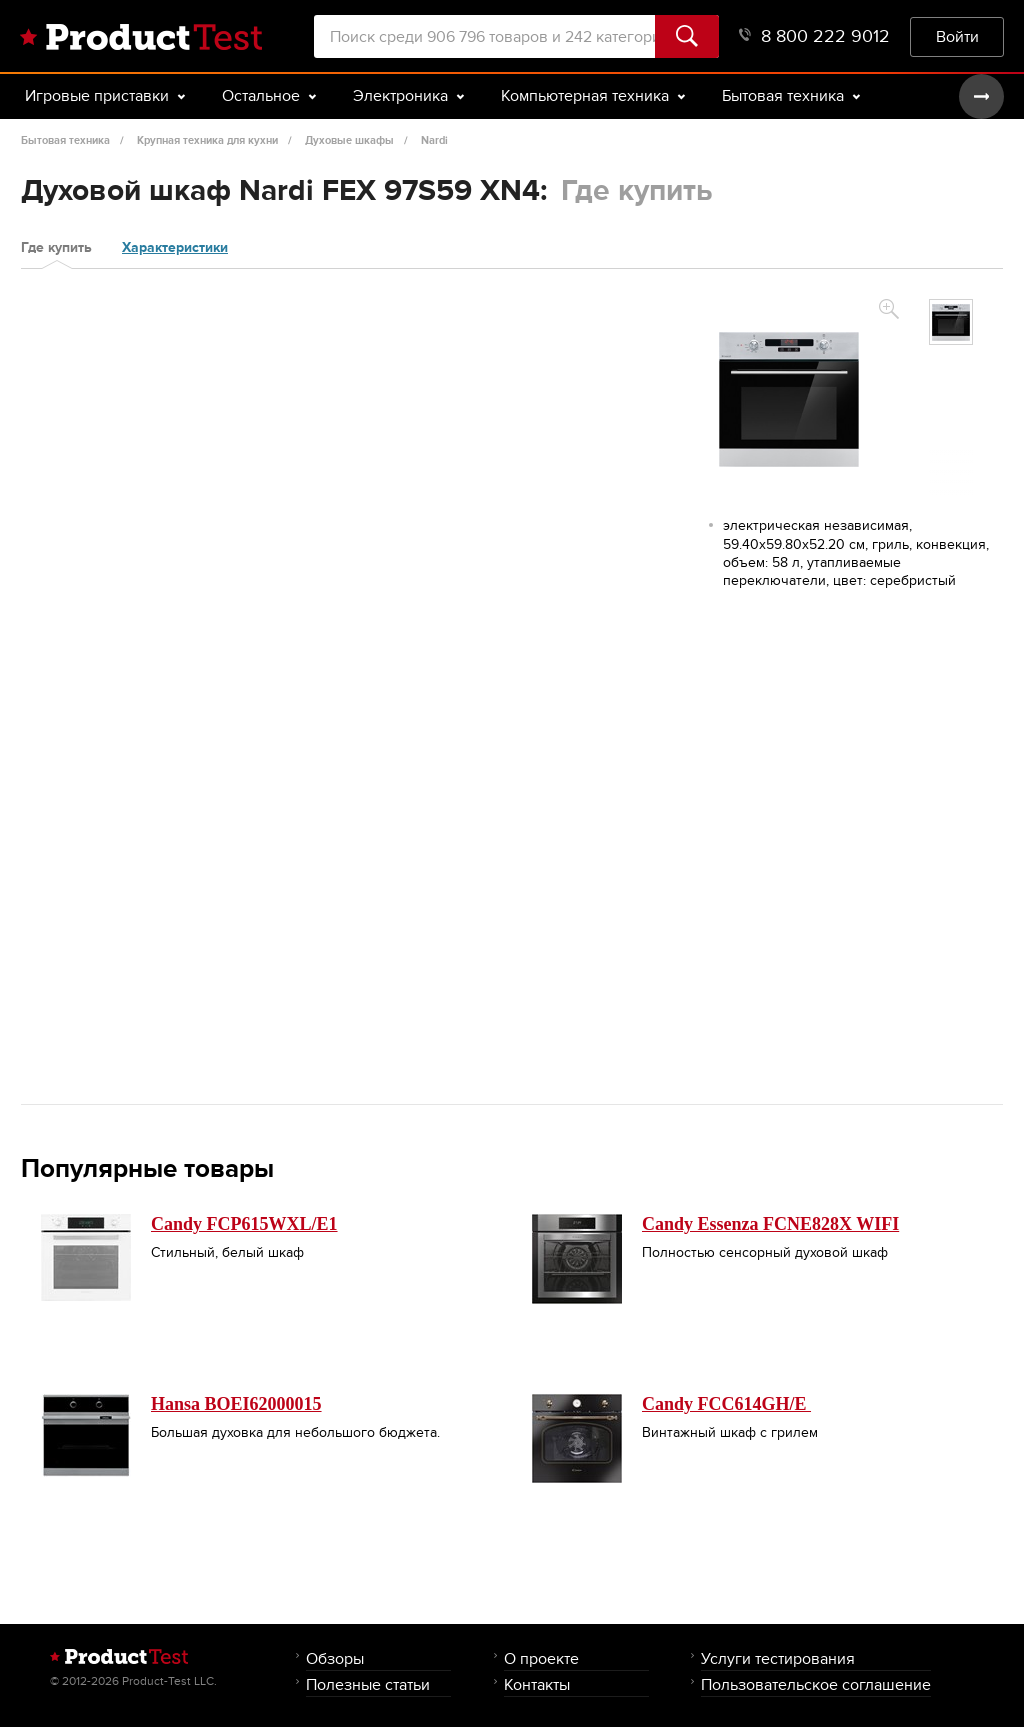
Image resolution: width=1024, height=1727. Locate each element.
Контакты (537, 1684)
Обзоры (335, 1658)
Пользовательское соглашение (816, 1684)
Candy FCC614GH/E (726, 1404)
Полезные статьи (368, 1684)
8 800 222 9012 (814, 36)
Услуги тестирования (778, 1658)
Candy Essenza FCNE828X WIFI (770, 1224)
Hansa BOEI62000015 (236, 1404)
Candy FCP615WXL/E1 (244, 1224)
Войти (957, 36)
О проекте (541, 1658)
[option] (951, 322)
